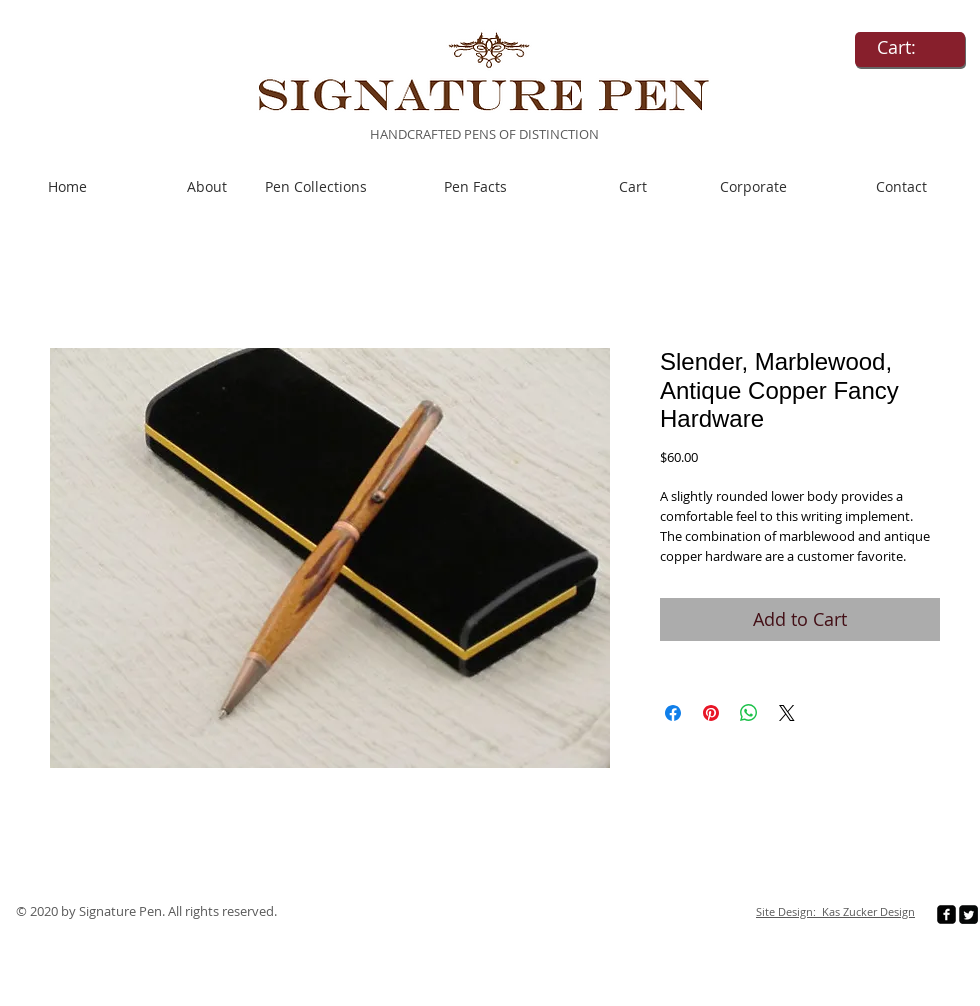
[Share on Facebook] (673, 713)
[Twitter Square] (968, 914)
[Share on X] (787, 713)
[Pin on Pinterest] (711, 713)
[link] (910, 47)
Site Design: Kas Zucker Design (835, 911)
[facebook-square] (946, 914)
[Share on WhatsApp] (749, 713)
